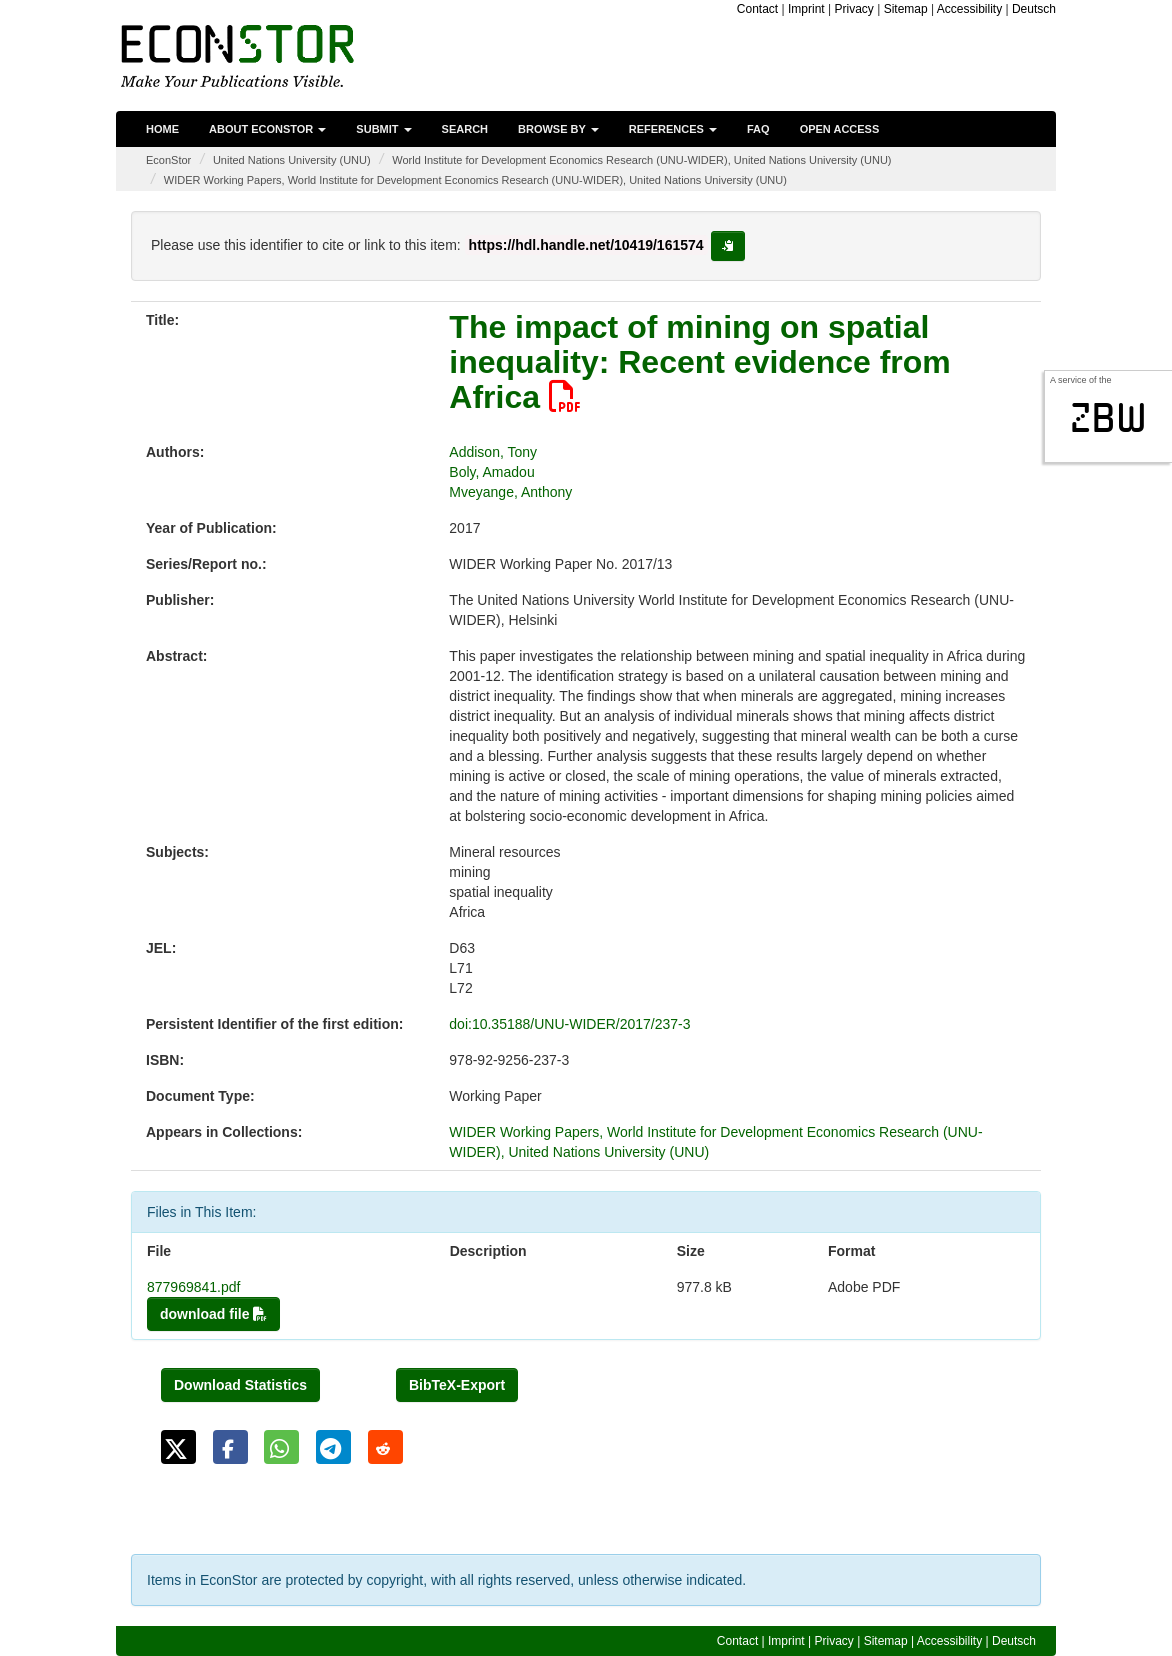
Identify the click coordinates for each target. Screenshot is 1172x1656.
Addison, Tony (493, 452)
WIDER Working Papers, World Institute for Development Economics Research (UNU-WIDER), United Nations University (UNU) (475, 180)
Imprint (806, 9)
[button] (178, 1447)
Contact (757, 9)
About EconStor (267, 129)
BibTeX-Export (457, 1385)
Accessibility (969, 9)
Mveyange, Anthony (510, 492)
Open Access (840, 129)
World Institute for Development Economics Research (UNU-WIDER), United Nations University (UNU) (641, 160)
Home (162, 129)
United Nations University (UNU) (292, 160)
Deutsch (1034, 9)
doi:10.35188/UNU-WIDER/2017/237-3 (569, 1024)
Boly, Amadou (491, 472)
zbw (1108, 418)
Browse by (558, 129)
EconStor (168, 160)
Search (465, 129)
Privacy (853, 9)
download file (213, 1314)
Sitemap (906, 9)
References (673, 129)
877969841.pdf (193, 1287)
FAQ (758, 129)
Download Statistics (240, 1385)
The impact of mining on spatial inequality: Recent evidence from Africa (699, 362)
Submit (383, 129)
